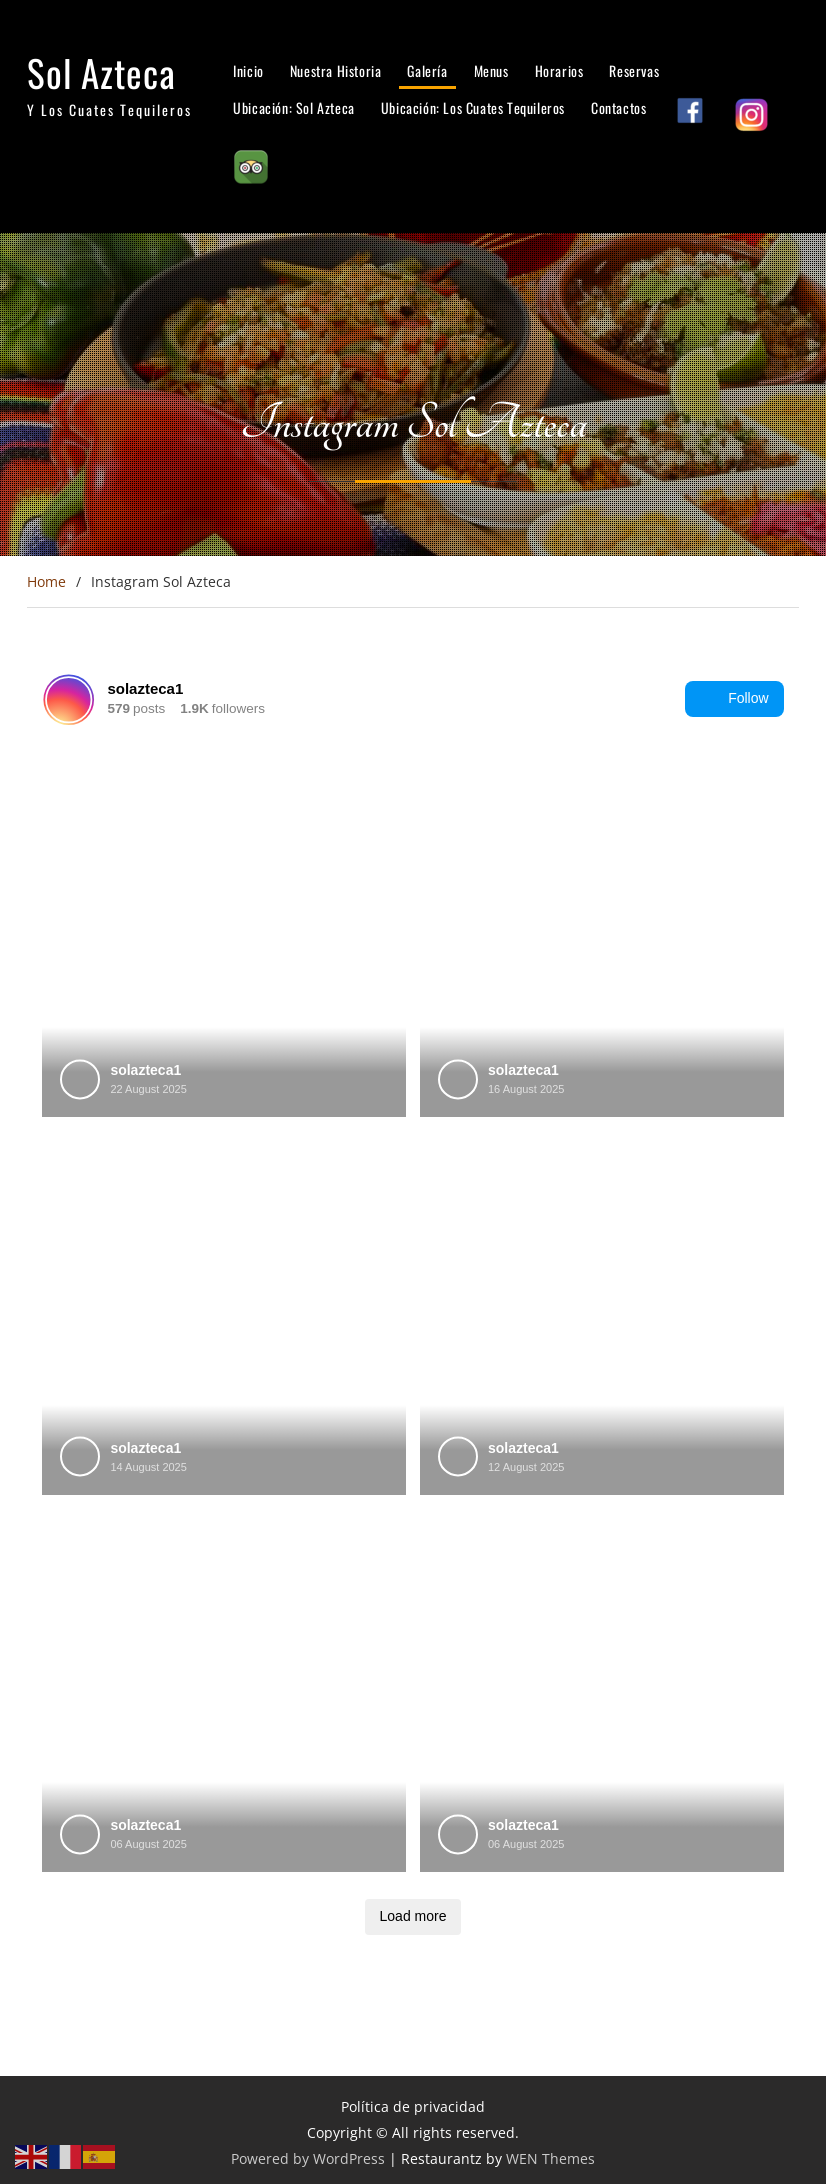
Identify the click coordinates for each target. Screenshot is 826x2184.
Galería (427, 70)
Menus (491, 70)
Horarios (559, 70)
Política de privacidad (413, 2106)
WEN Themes (550, 2158)
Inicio (248, 70)
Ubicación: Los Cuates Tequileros (473, 107)
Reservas (634, 70)
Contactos (618, 107)
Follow (734, 699)
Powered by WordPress (308, 2158)
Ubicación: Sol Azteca (294, 107)
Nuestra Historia (336, 70)
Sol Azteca (101, 72)
